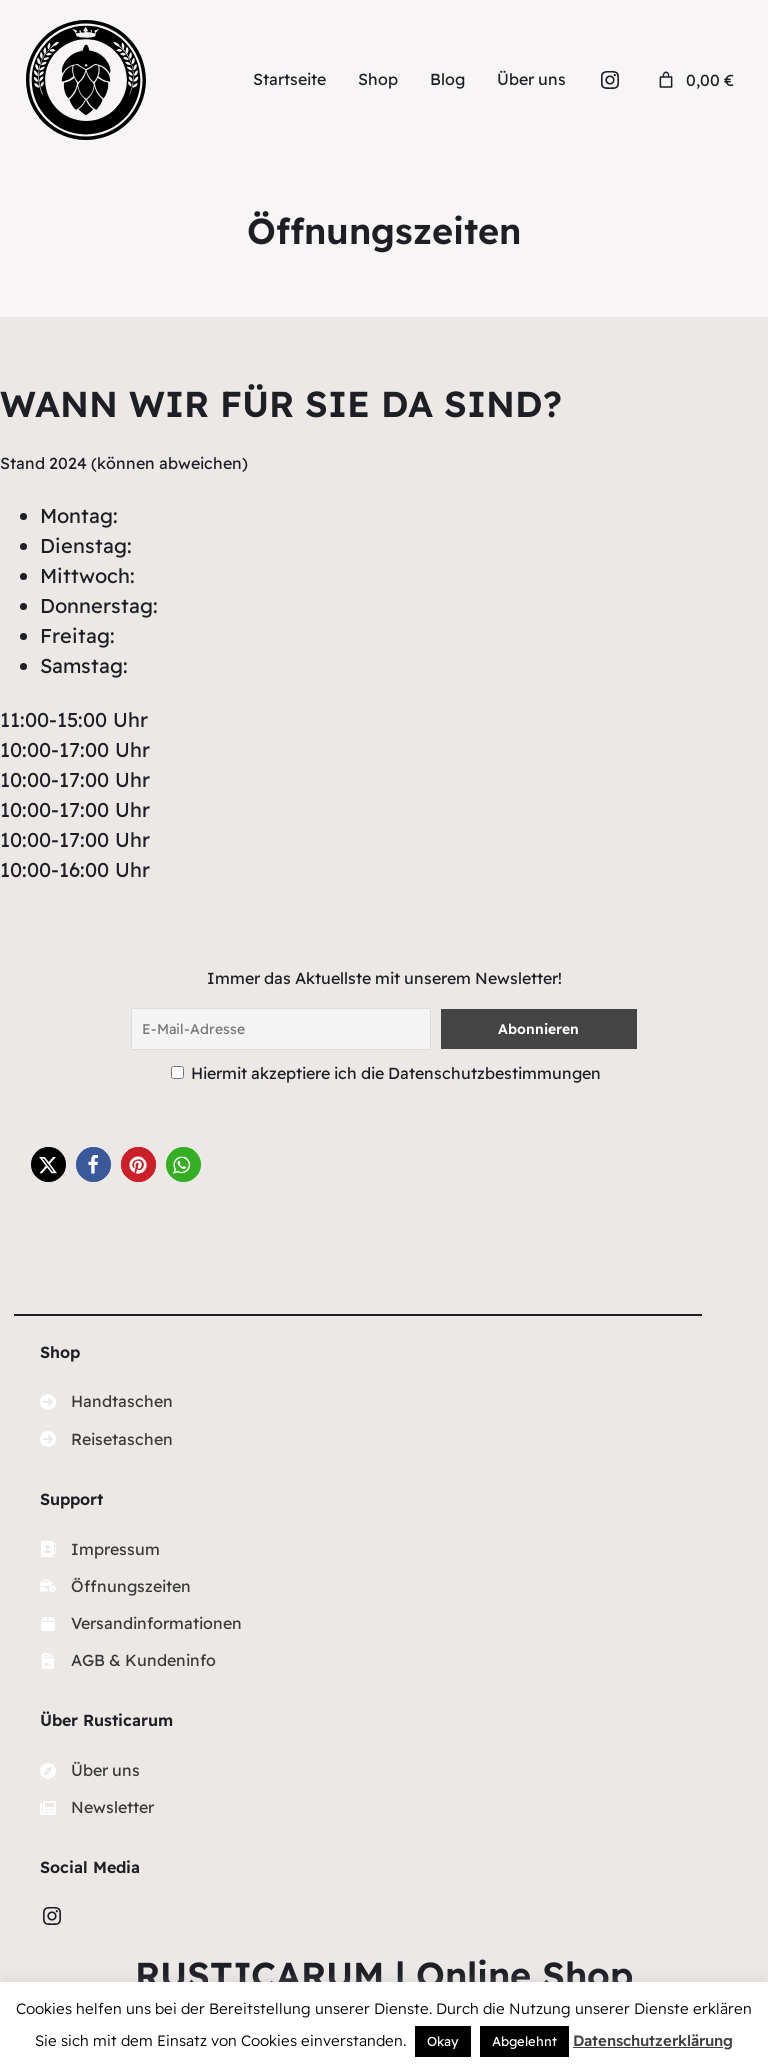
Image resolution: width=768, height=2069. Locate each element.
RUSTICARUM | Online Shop (384, 1974)
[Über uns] (90, 1770)
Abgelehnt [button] (524, 2041)
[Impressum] (100, 1549)
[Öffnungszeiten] (115, 1586)
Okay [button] (443, 2041)
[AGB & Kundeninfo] (128, 1660)
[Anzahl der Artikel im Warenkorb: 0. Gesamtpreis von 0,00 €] (694, 80)
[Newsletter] (97, 1807)
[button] (48, 1164)
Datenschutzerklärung (653, 2040)
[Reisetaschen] (106, 1439)
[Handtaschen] (106, 1401)
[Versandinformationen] (141, 1623)
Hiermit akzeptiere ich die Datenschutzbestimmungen (396, 1073)
